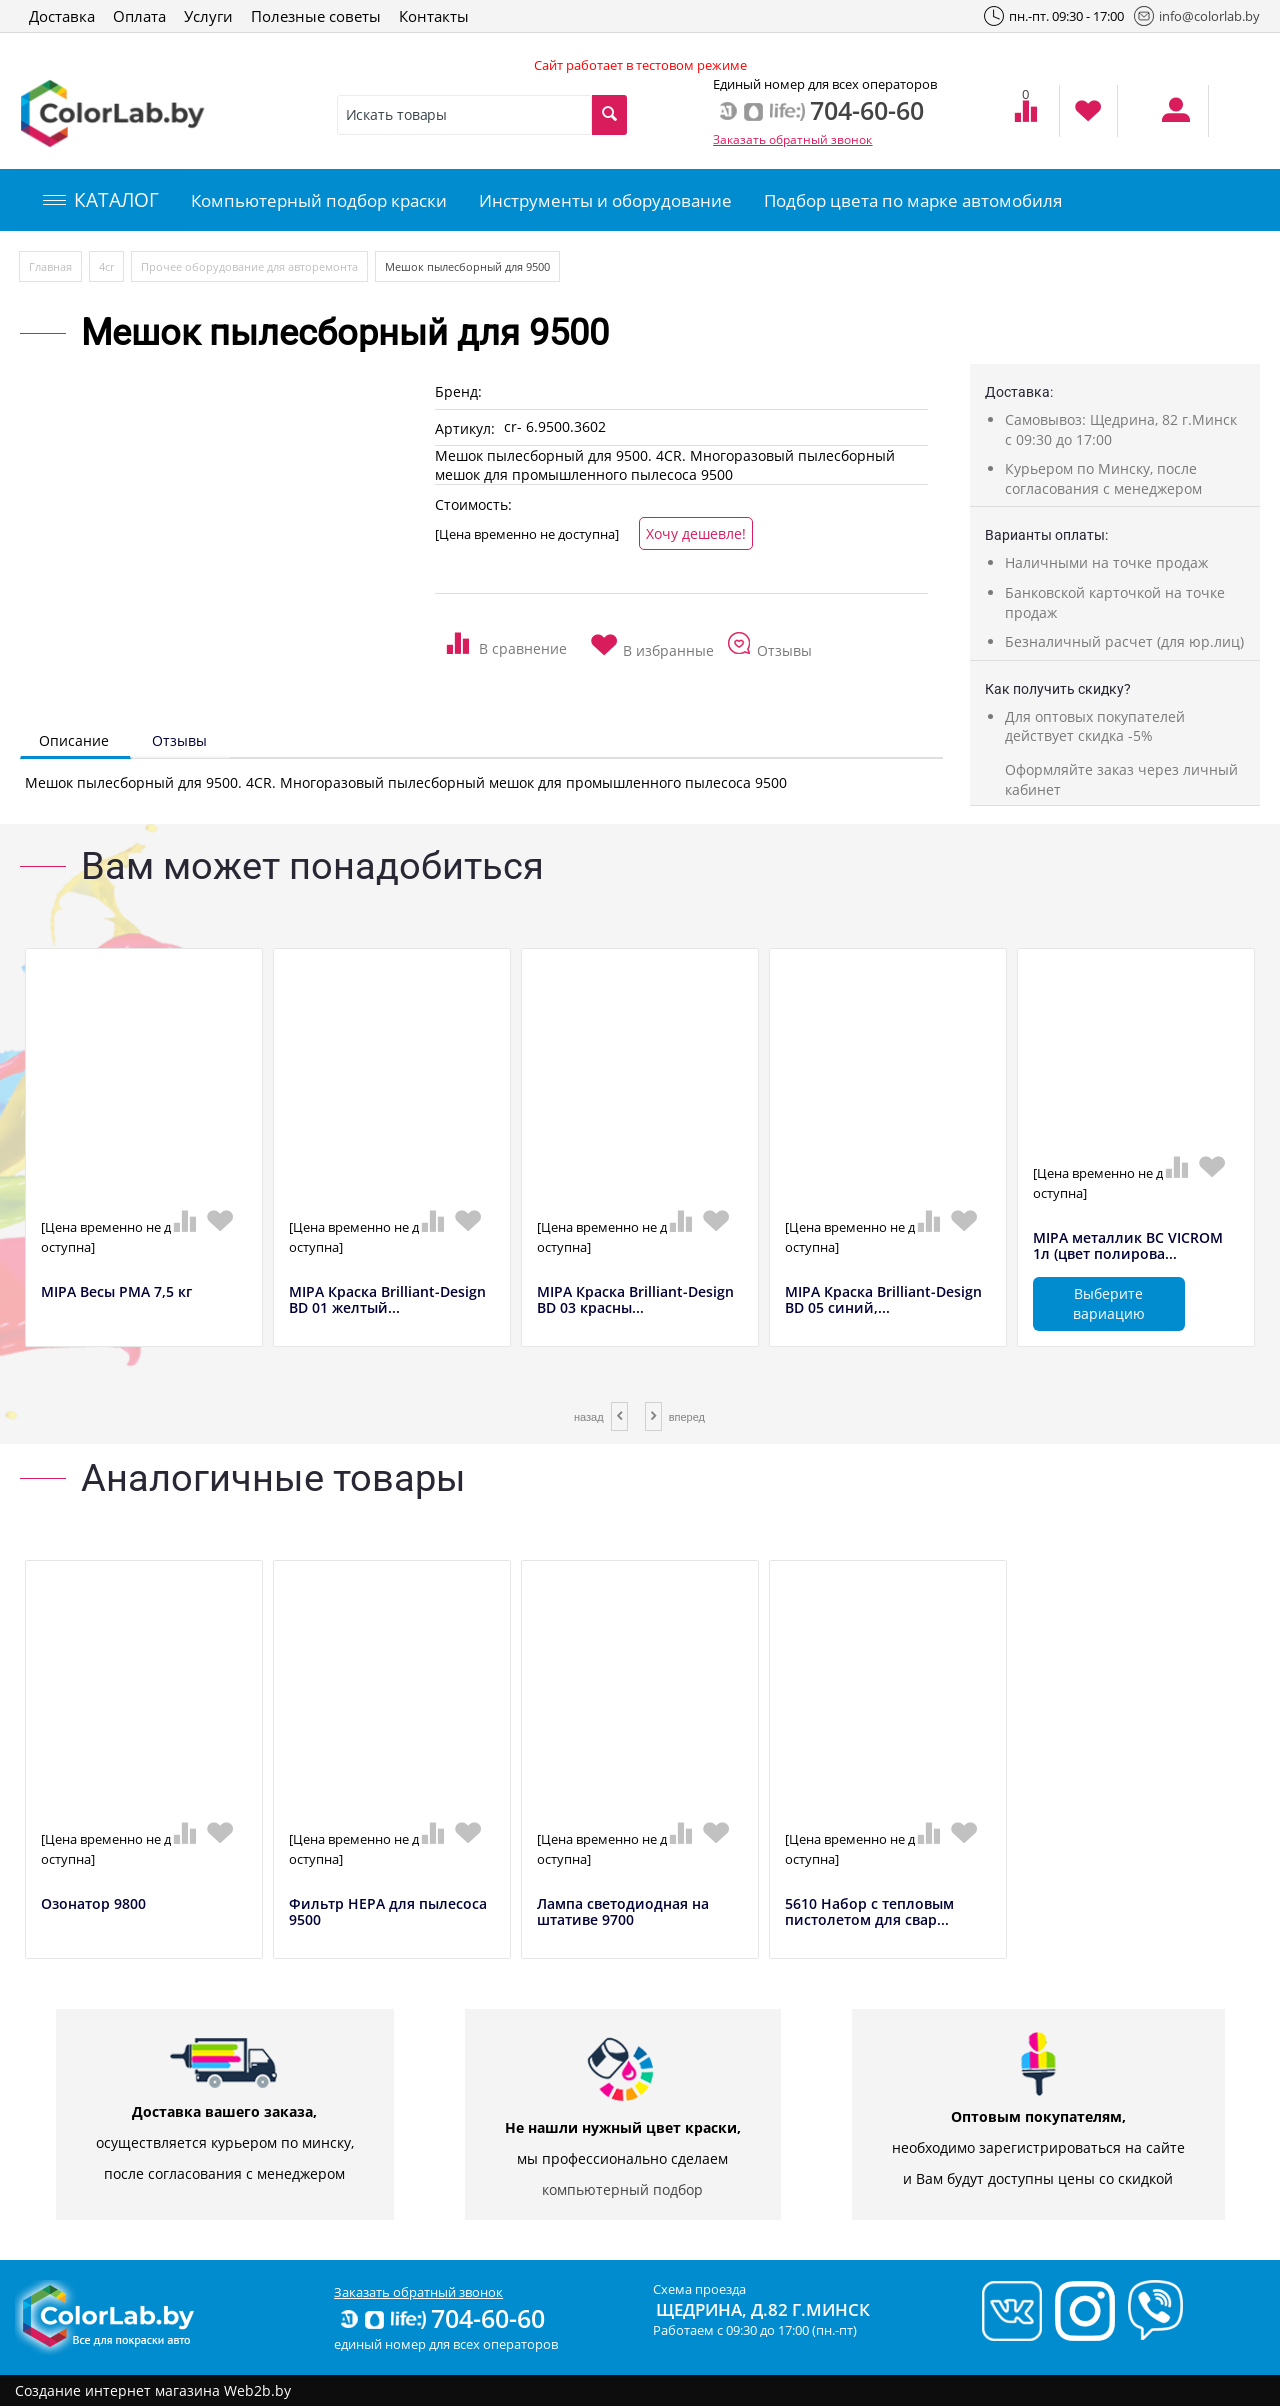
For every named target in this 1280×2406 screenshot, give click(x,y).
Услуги (208, 16)
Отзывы (179, 740)
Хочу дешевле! (696, 533)
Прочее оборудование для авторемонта (249, 266)
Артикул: (465, 428)
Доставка (62, 16)
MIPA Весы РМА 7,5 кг (116, 1292)
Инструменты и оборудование (605, 200)
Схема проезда (699, 2289)
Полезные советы (316, 16)
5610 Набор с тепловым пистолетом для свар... (869, 1913)
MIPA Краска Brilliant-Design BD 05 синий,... (883, 1301)
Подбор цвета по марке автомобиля (913, 200)
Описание (74, 740)
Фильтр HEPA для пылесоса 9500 (388, 1913)
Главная (50, 266)
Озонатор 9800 (93, 1904)
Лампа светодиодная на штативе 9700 (623, 1913)
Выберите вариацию (1109, 1303)
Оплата (139, 16)
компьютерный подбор (622, 2189)
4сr (106, 266)
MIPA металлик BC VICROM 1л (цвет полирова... (1128, 1247)
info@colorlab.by (1197, 16)
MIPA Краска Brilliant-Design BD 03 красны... (635, 1301)
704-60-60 (441, 2318)
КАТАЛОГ (101, 200)
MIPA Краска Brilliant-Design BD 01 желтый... (387, 1301)
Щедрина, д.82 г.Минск (763, 2309)
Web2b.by (257, 2390)
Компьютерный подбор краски (319, 200)
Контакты (434, 16)
